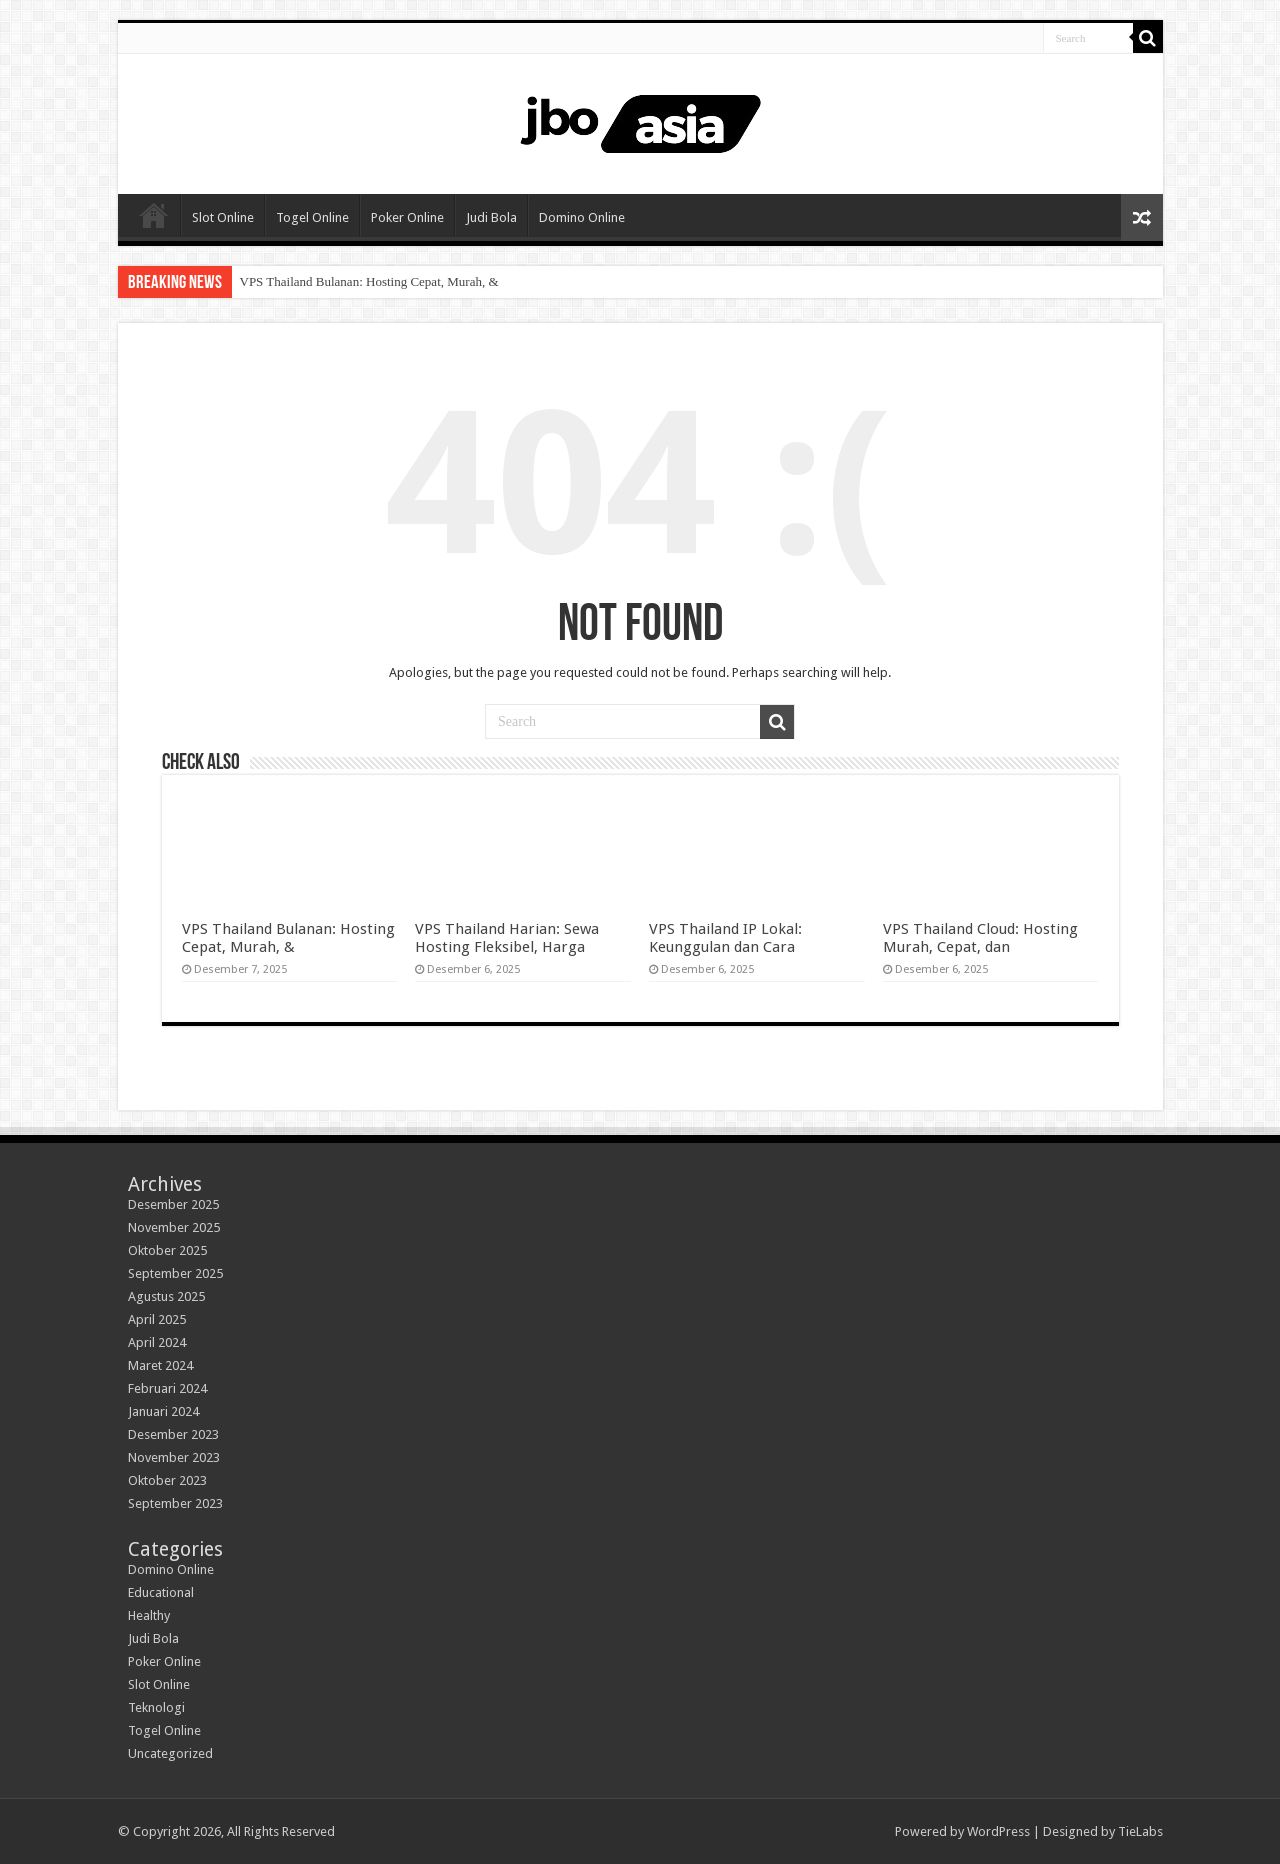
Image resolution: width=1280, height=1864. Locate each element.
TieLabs (1140, 1831)
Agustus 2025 (166, 1296)
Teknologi (156, 1707)
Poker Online (407, 217)
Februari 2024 (167, 1388)
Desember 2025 (173, 1204)
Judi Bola (491, 217)
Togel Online (312, 217)
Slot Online (223, 217)
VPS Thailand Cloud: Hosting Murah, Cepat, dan (980, 938)
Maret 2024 (160, 1365)
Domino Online (582, 217)
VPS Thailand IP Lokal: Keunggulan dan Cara (725, 938)
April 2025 (157, 1319)
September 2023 (175, 1503)
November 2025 (174, 1227)
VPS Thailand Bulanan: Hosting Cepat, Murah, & (369, 281)
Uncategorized (170, 1753)
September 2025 (175, 1273)
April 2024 (157, 1342)
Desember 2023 (173, 1434)
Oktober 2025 (167, 1250)
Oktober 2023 (167, 1480)
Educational (161, 1592)
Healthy (149, 1615)
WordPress (998, 1831)
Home (154, 215)
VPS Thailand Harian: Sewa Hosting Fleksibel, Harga (507, 938)
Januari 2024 (163, 1411)
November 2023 (174, 1457)
